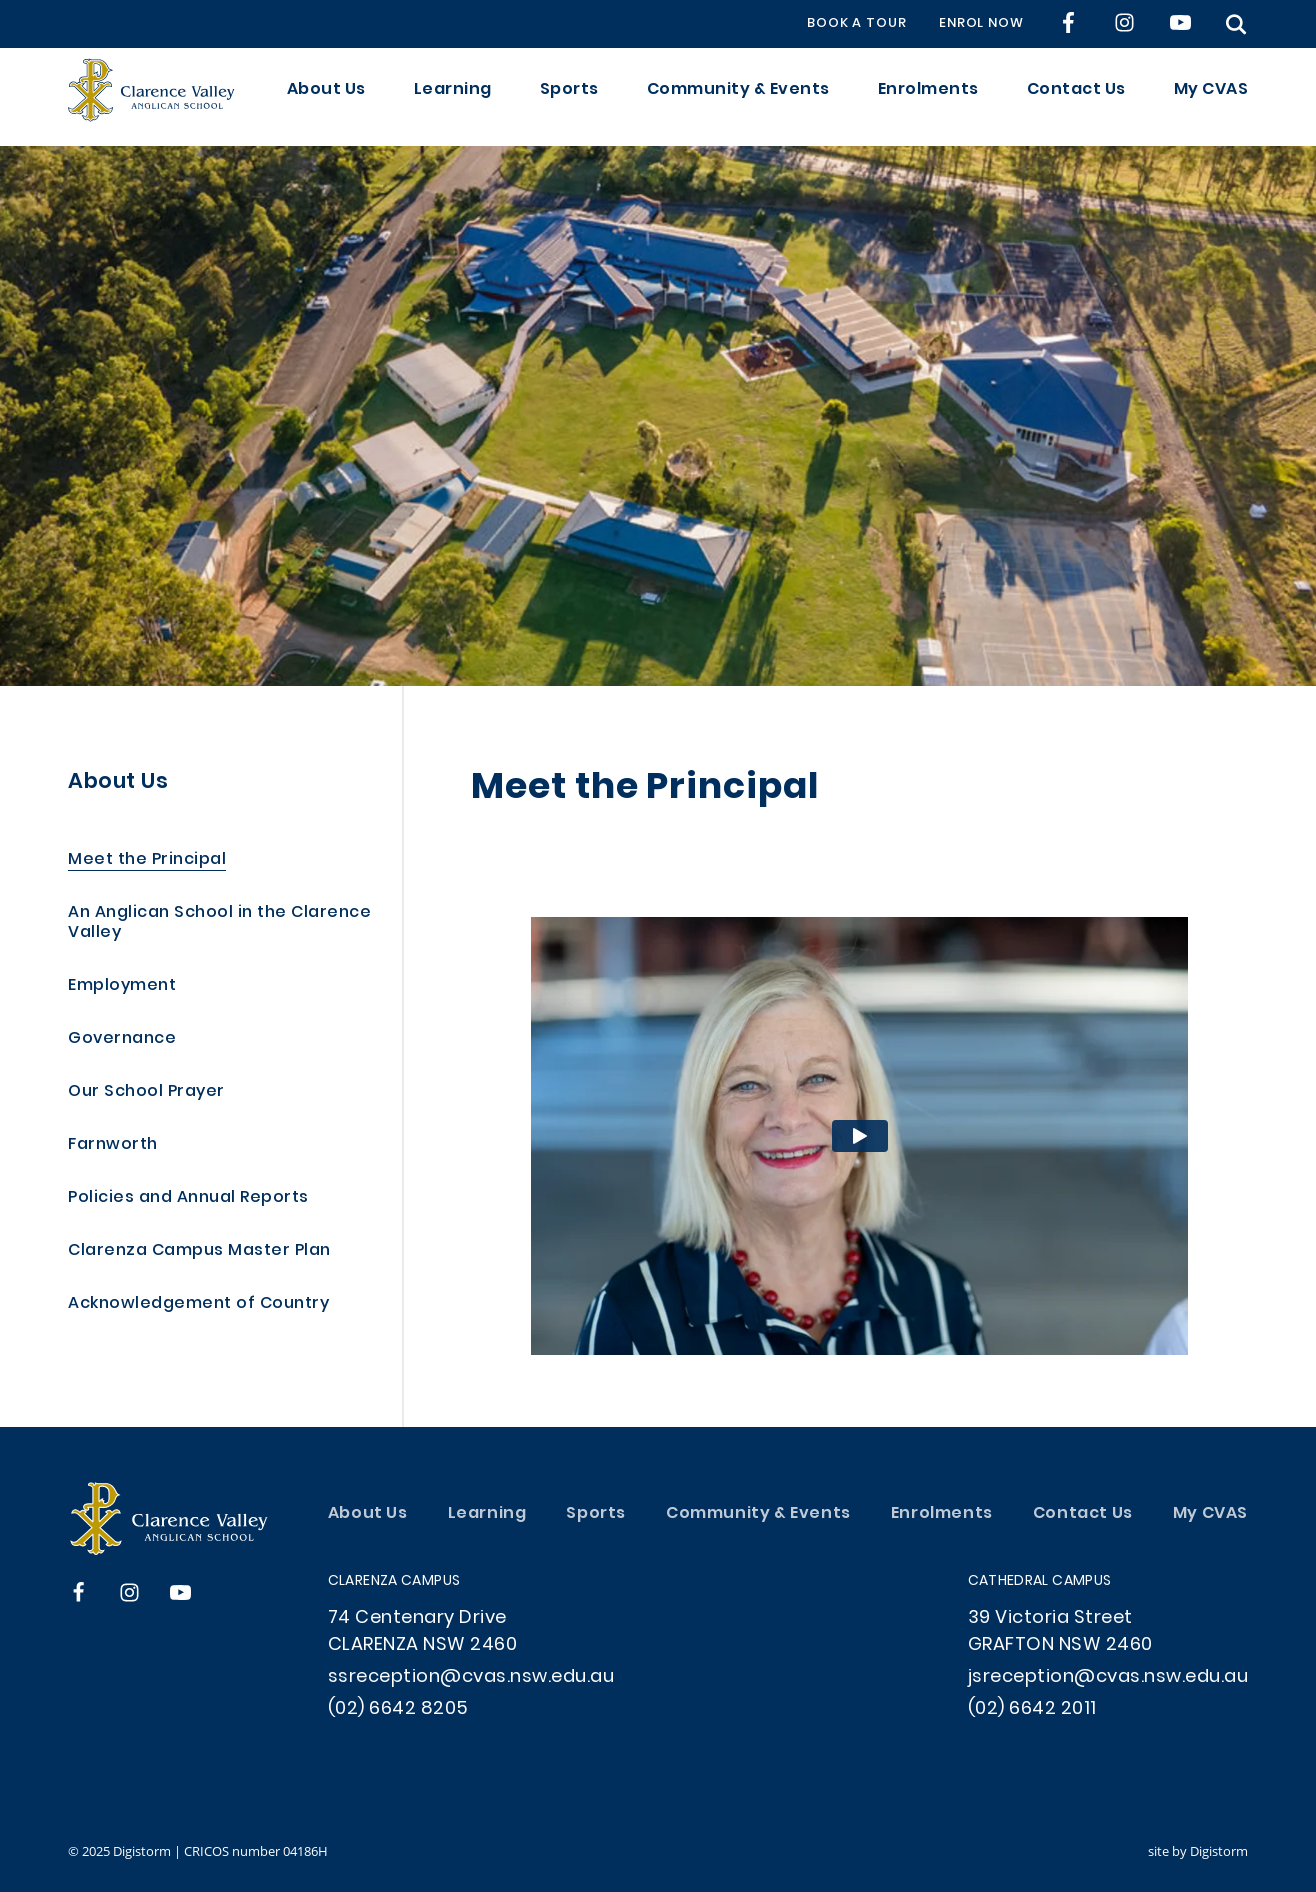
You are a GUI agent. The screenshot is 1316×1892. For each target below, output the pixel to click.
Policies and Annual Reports (188, 1198)
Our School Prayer (146, 1092)
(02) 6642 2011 (1032, 1709)
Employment (122, 986)
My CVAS (1211, 97)
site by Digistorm (1198, 1851)
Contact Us (1076, 97)
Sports (569, 97)
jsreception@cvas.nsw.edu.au (1108, 1677)
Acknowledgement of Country (198, 1304)
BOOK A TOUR (857, 24)
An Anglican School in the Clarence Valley (219, 923)
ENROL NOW (981, 24)
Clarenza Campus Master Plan (199, 1251)
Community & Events (738, 97)
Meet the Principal (147, 860)
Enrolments (928, 97)
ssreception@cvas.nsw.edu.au (471, 1677)
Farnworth (113, 1145)
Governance (122, 1039)
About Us (326, 97)
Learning (453, 97)
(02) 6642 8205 (398, 1709)
